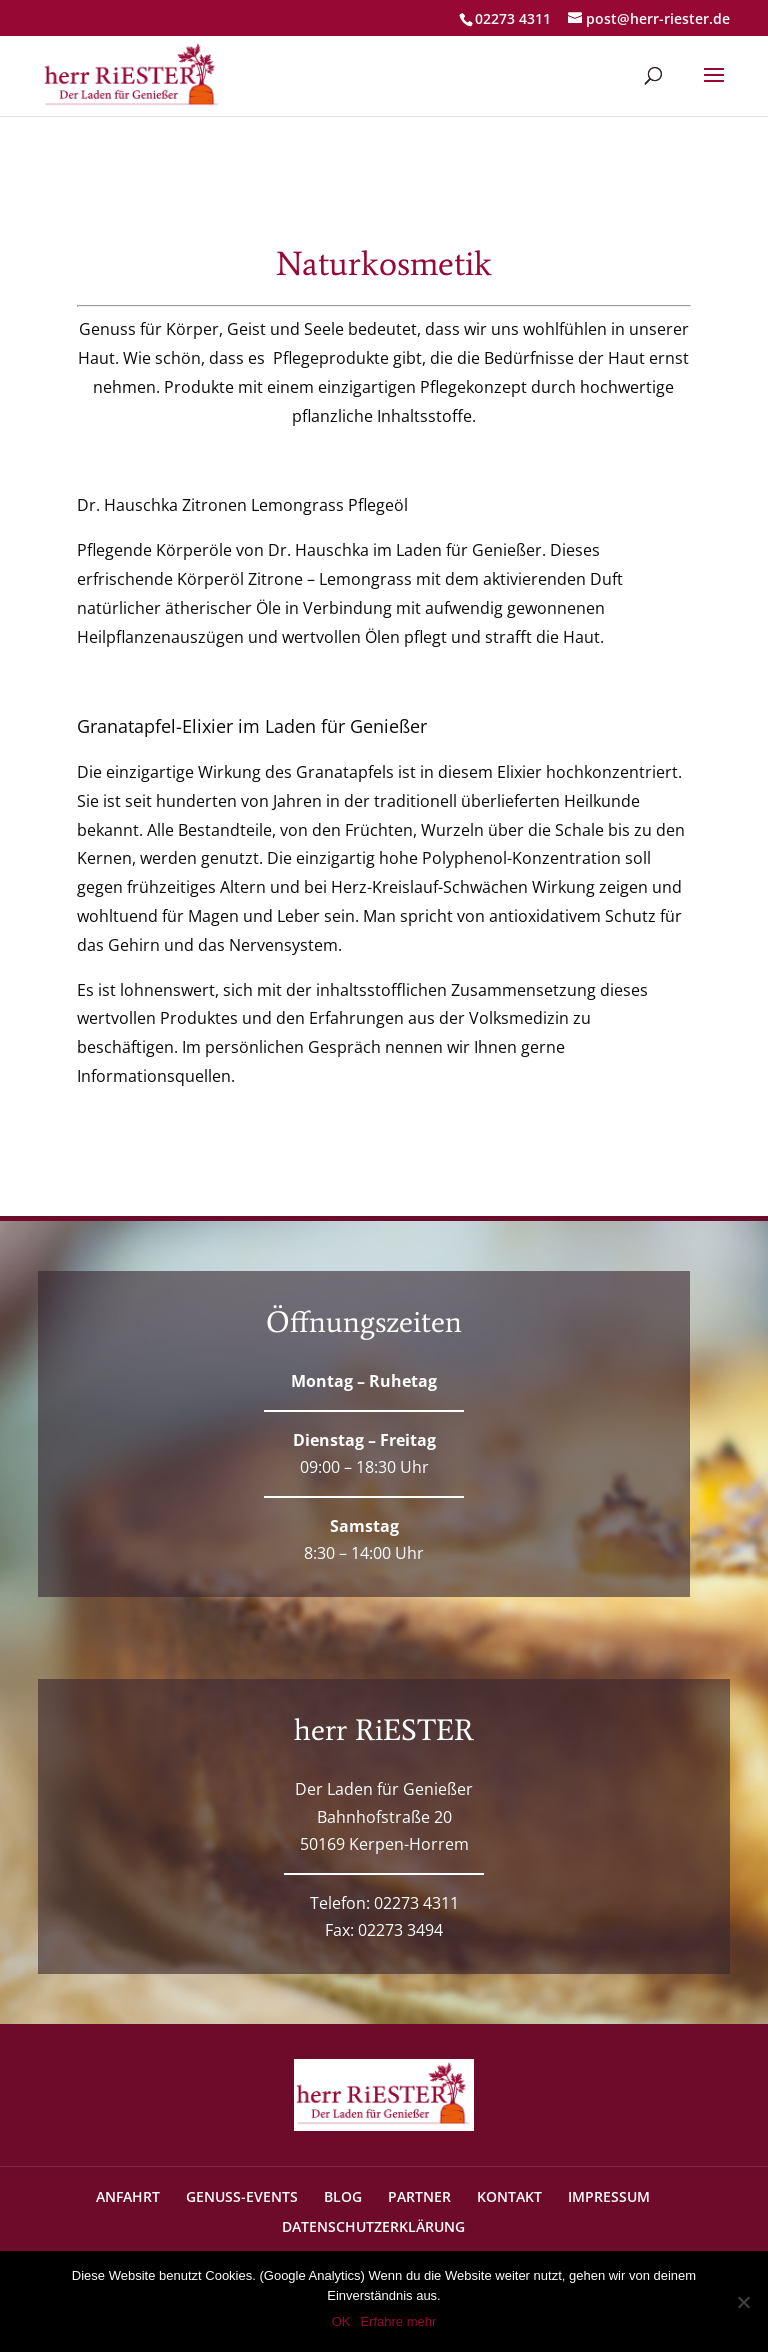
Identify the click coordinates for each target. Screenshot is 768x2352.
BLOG (343, 2196)
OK (341, 2321)
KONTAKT (509, 2196)
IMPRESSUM (609, 2196)
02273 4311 (513, 18)
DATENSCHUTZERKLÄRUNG (373, 2226)
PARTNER (419, 2196)
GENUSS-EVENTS (242, 2196)
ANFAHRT (128, 2196)
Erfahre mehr (398, 2321)
